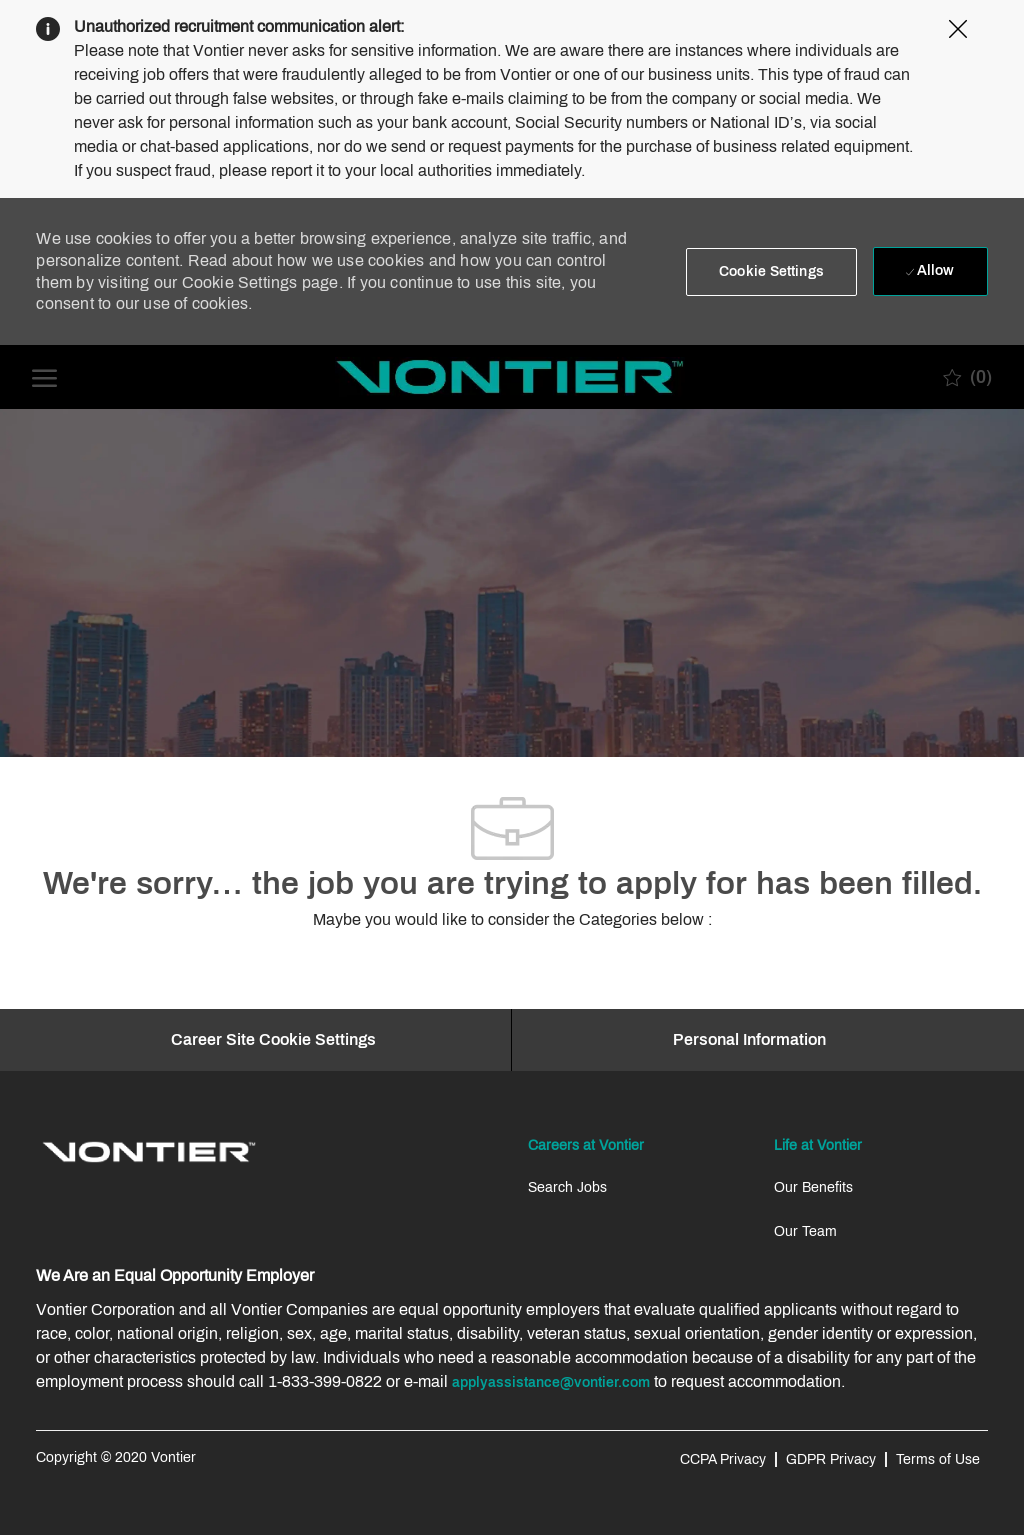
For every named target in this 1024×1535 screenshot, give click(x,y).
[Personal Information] (749, 1040)
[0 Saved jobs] (967, 377)
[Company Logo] (509, 377)
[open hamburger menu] (44, 376)
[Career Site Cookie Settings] (273, 1040)
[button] (771, 272)
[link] (149, 1152)
